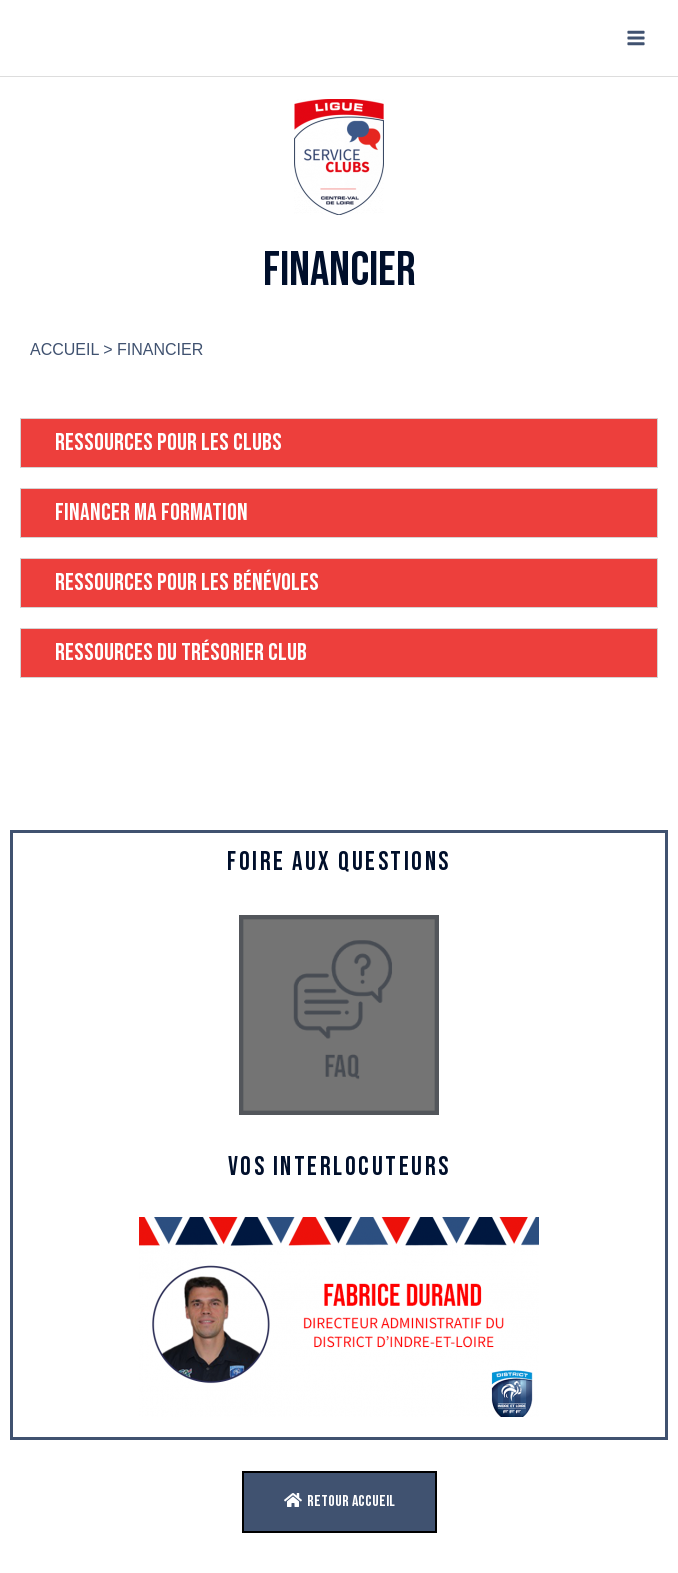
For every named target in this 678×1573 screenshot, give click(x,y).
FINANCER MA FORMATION (151, 512)
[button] (339, 1502)
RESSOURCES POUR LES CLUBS (168, 442)
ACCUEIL (64, 349)
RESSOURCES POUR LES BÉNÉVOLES (187, 582)
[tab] (339, 443)
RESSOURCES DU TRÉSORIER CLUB (181, 652)
